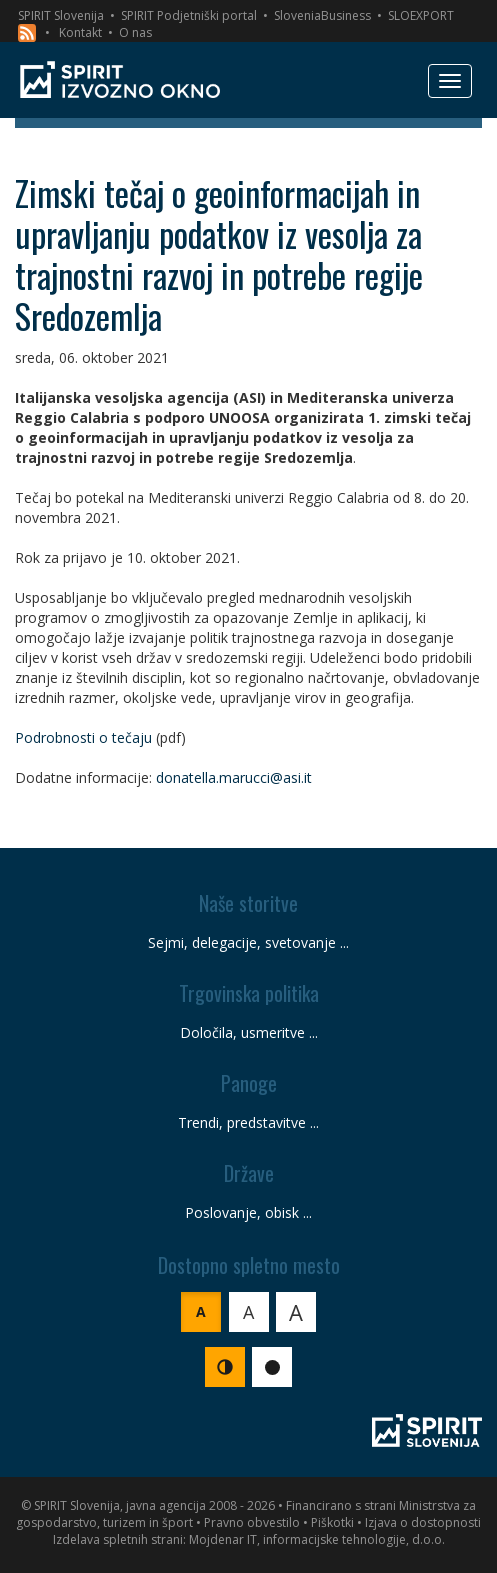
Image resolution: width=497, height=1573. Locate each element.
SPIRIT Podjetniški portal (189, 15)
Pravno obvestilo (252, 1522)
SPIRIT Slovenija (61, 15)
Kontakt (80, 32)
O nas (135, 32)
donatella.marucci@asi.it (234, 777)
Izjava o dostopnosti (423, 1522)
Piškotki (332, 1522)
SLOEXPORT (421, 15)
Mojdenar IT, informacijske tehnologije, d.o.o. (317, 1539)
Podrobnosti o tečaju (83, 737)
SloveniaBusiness (322, 15)
